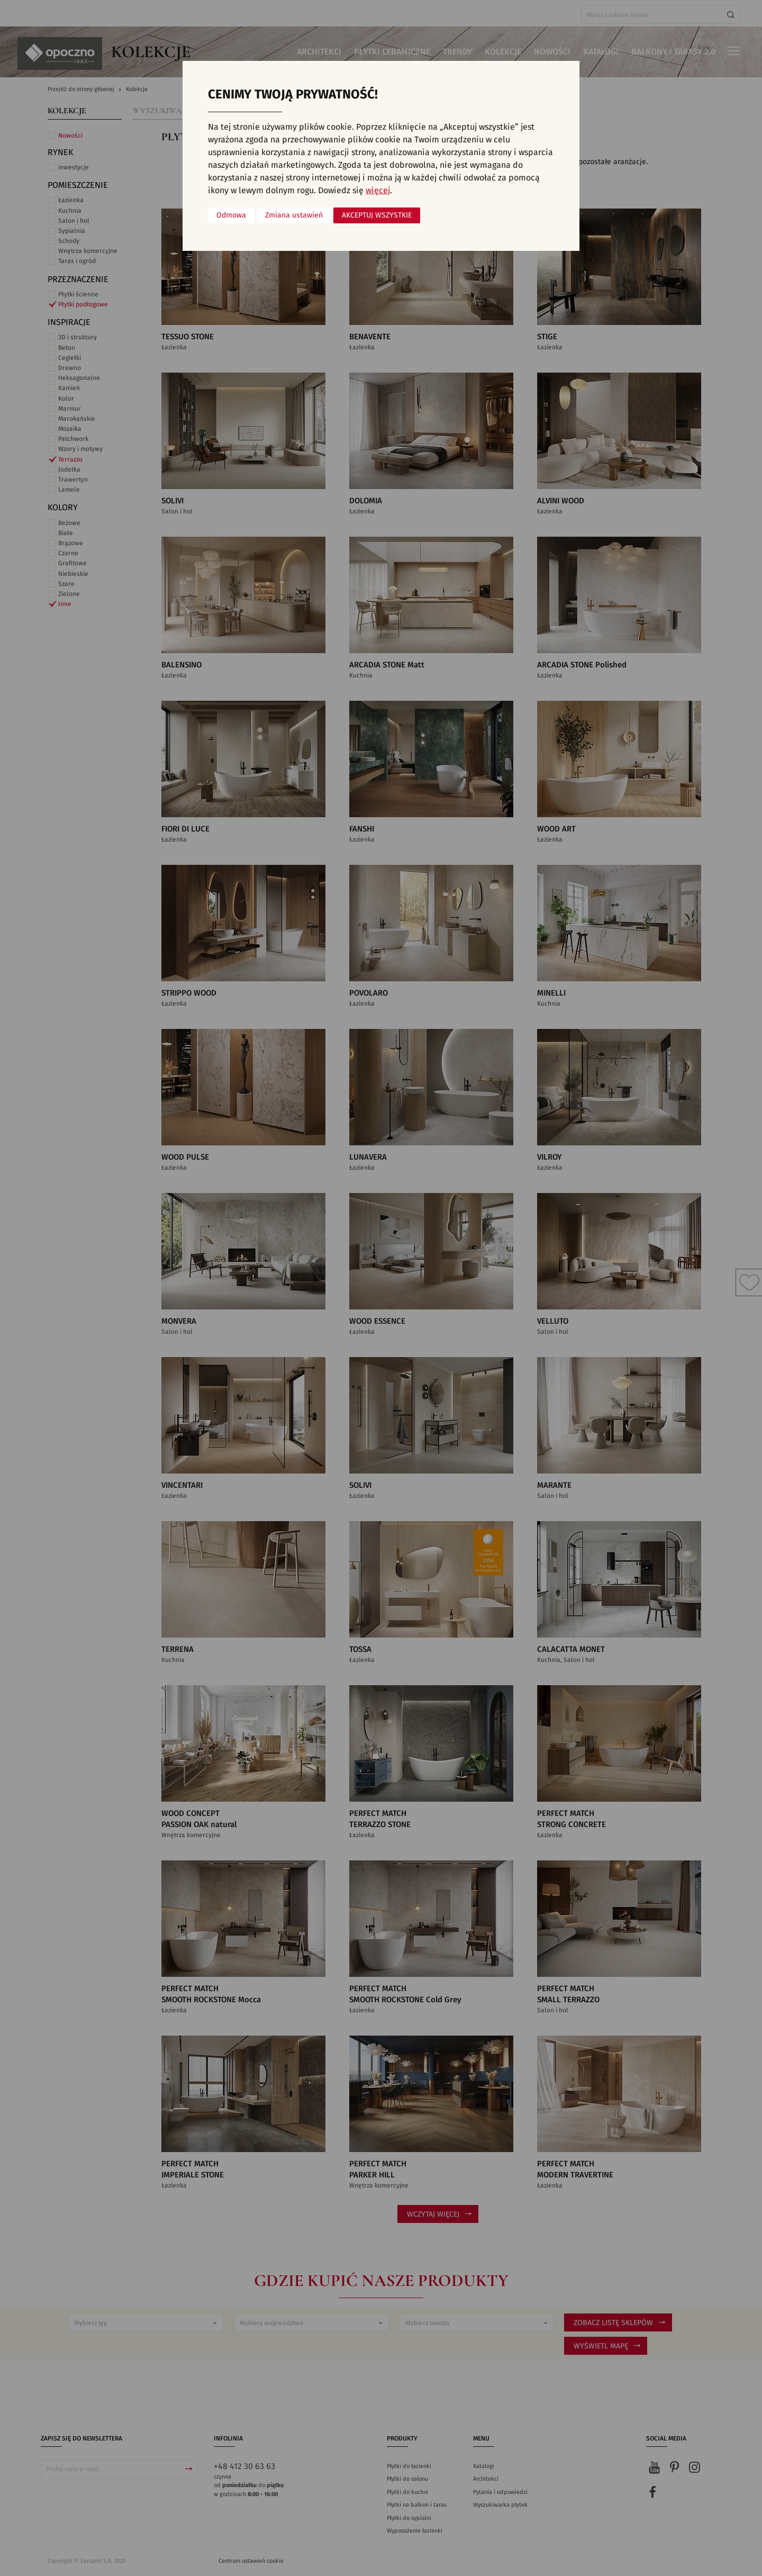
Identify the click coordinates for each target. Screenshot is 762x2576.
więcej (378, 190)
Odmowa (231, 215)
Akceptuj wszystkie (377, 215)
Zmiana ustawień (294, 215)
